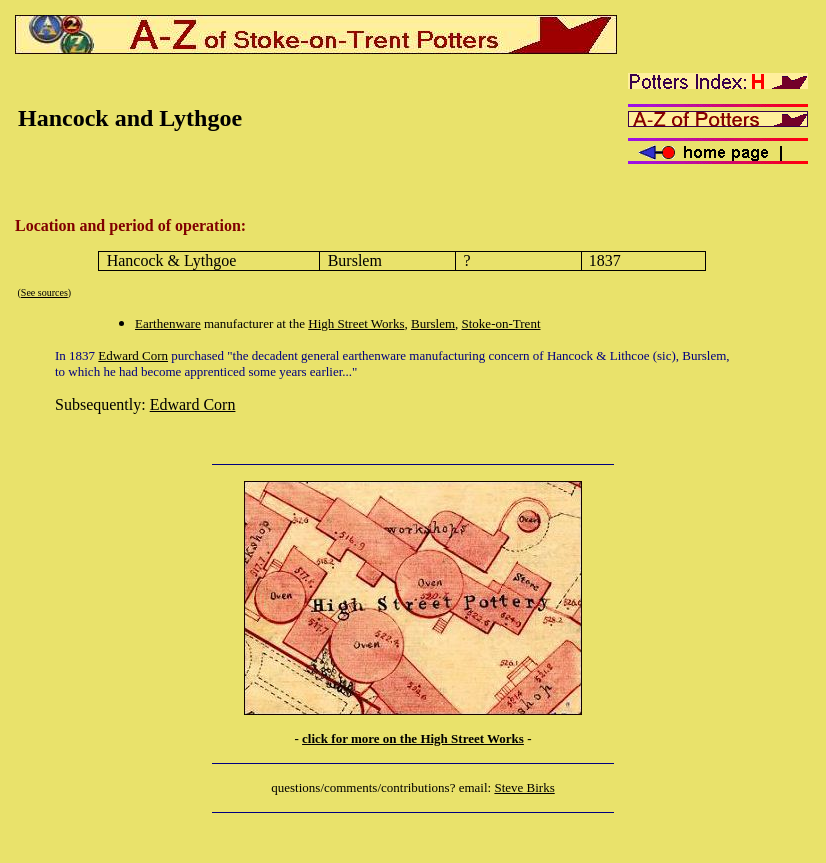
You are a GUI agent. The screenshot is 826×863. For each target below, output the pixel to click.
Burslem (433, 323)
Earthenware (168, 323)
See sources (44, 292)
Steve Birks (524, 787)
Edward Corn (133, 355)
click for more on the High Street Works (413, 738)
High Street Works (356, 323)
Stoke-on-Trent (501, 323)
